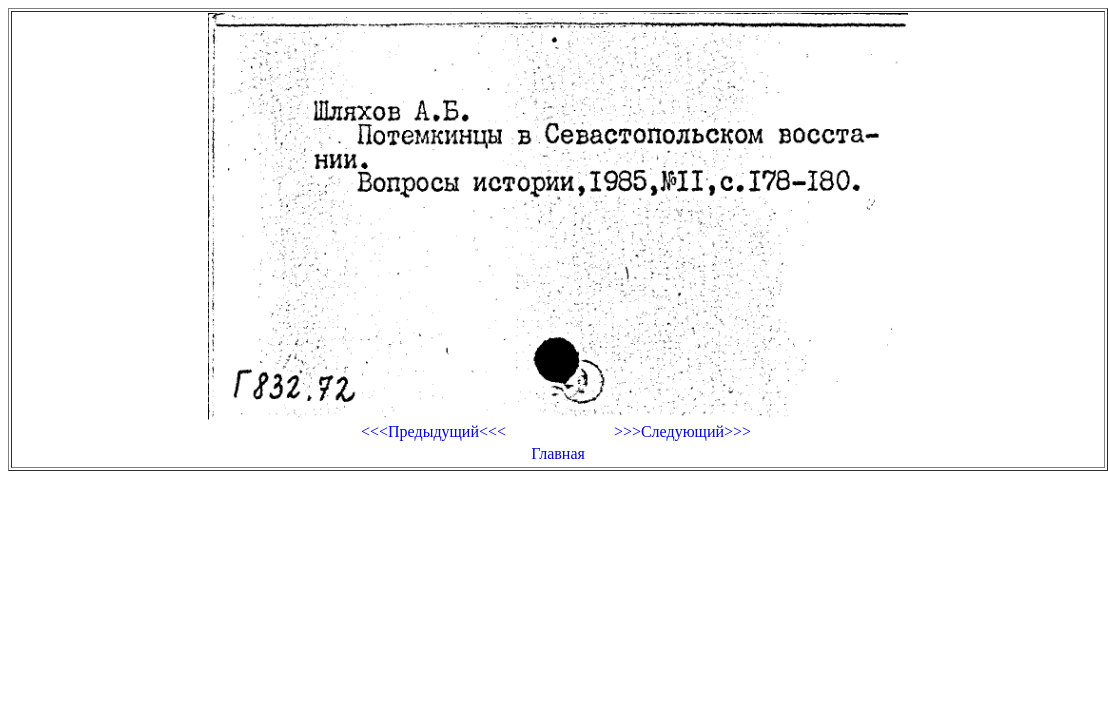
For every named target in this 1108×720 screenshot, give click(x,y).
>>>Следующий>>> (682, 431)
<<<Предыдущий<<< (433, 431)
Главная (558, 453)
